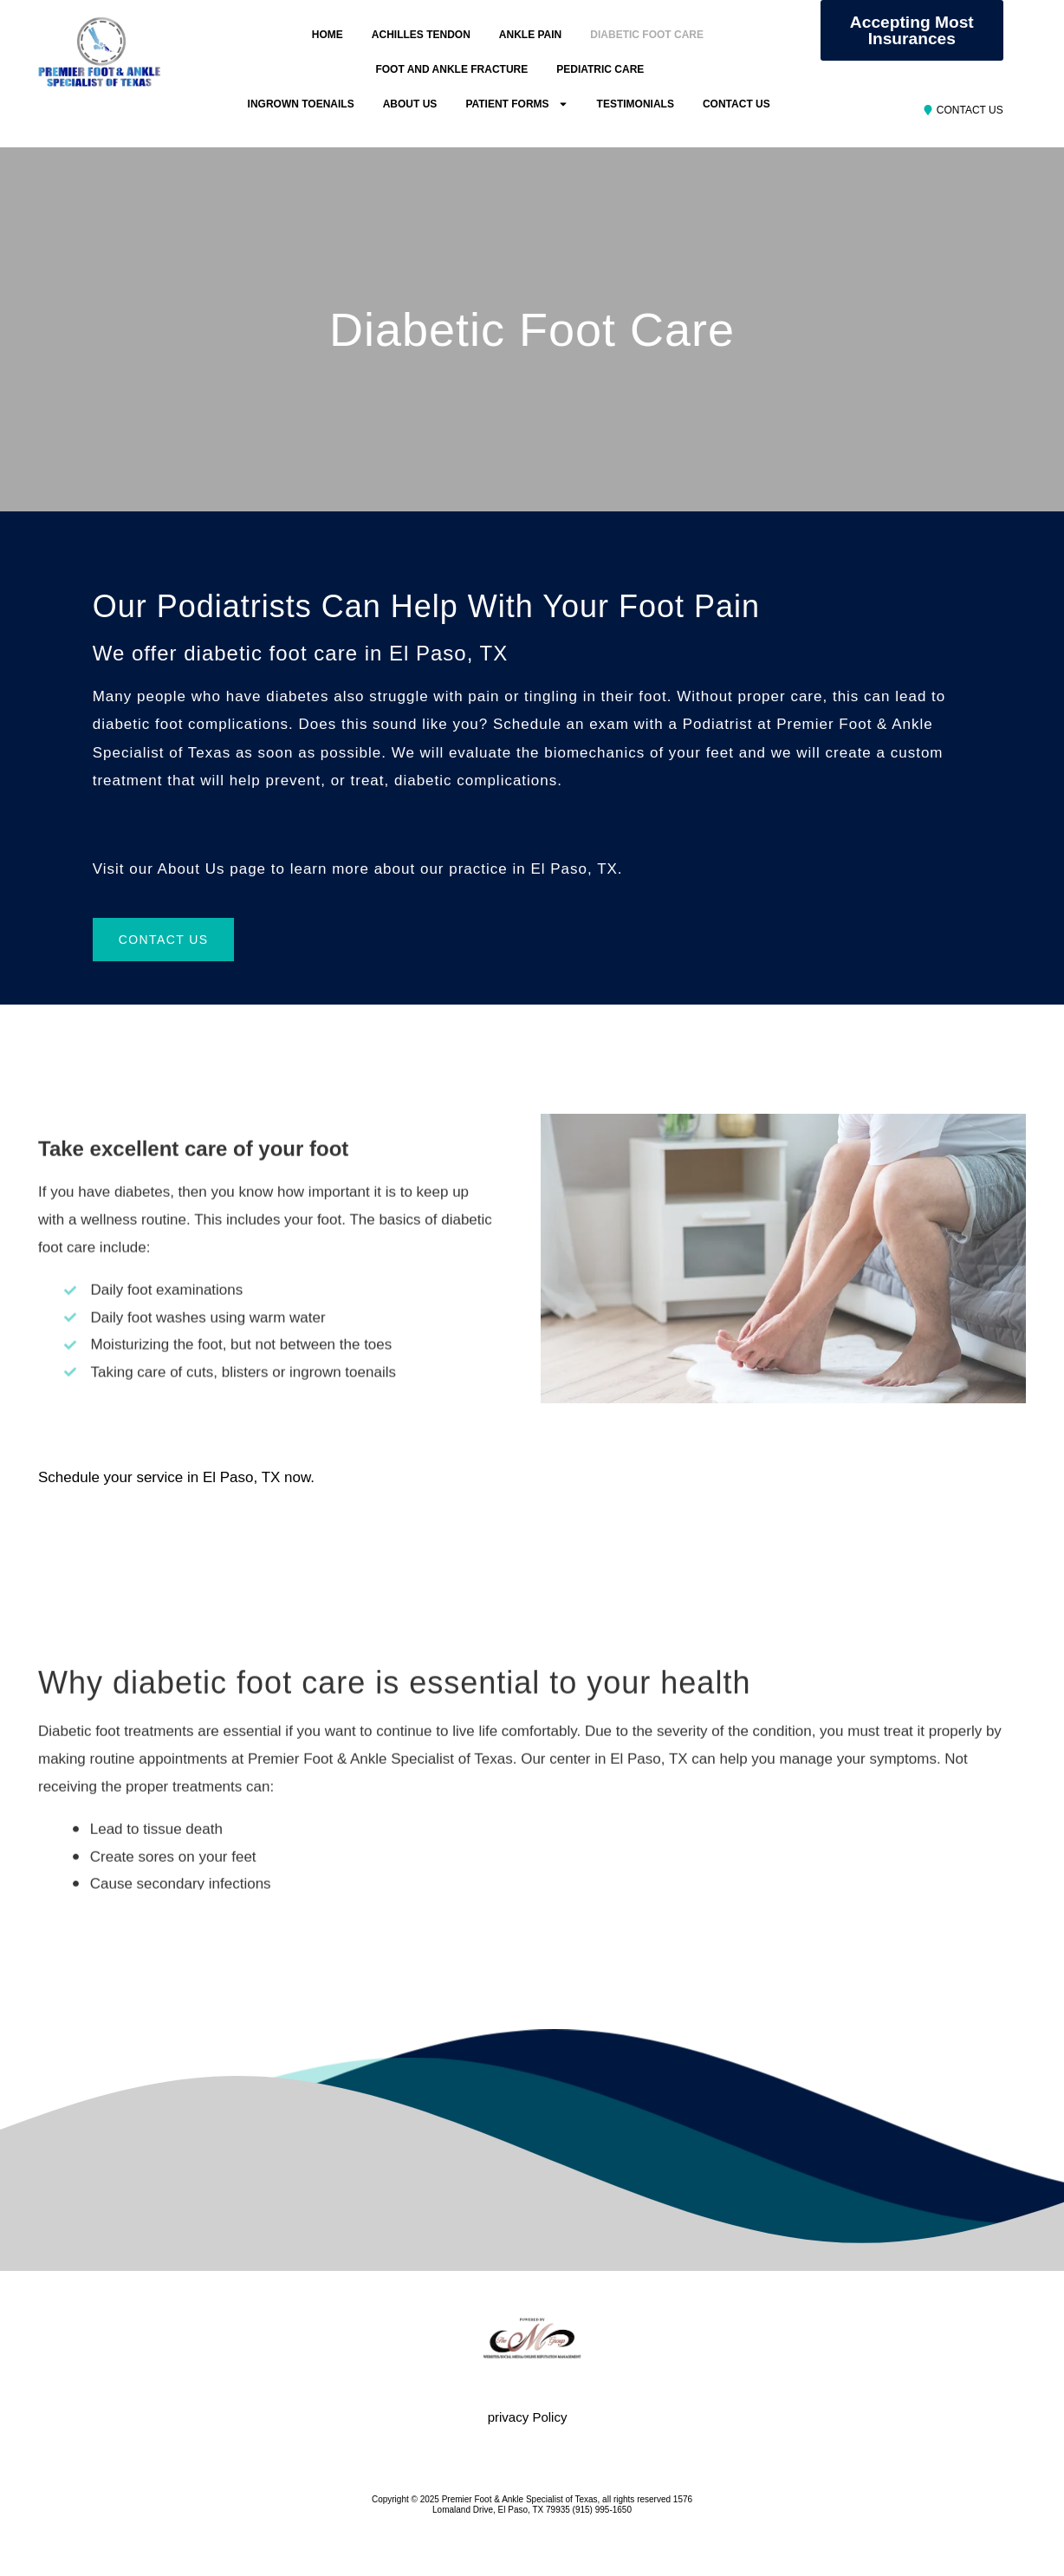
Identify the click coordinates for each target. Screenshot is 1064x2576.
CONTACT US (736, 104)
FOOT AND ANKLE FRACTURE (451, 69)
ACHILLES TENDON (421, 35)
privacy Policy (528, 2417)
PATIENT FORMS (516, 104)
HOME (327, 35)
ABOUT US (410, 104)
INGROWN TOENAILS (301, 104)
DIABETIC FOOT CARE (647, 35)
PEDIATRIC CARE (600, 69)
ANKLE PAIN (530, 35)
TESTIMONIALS (635, 104)
